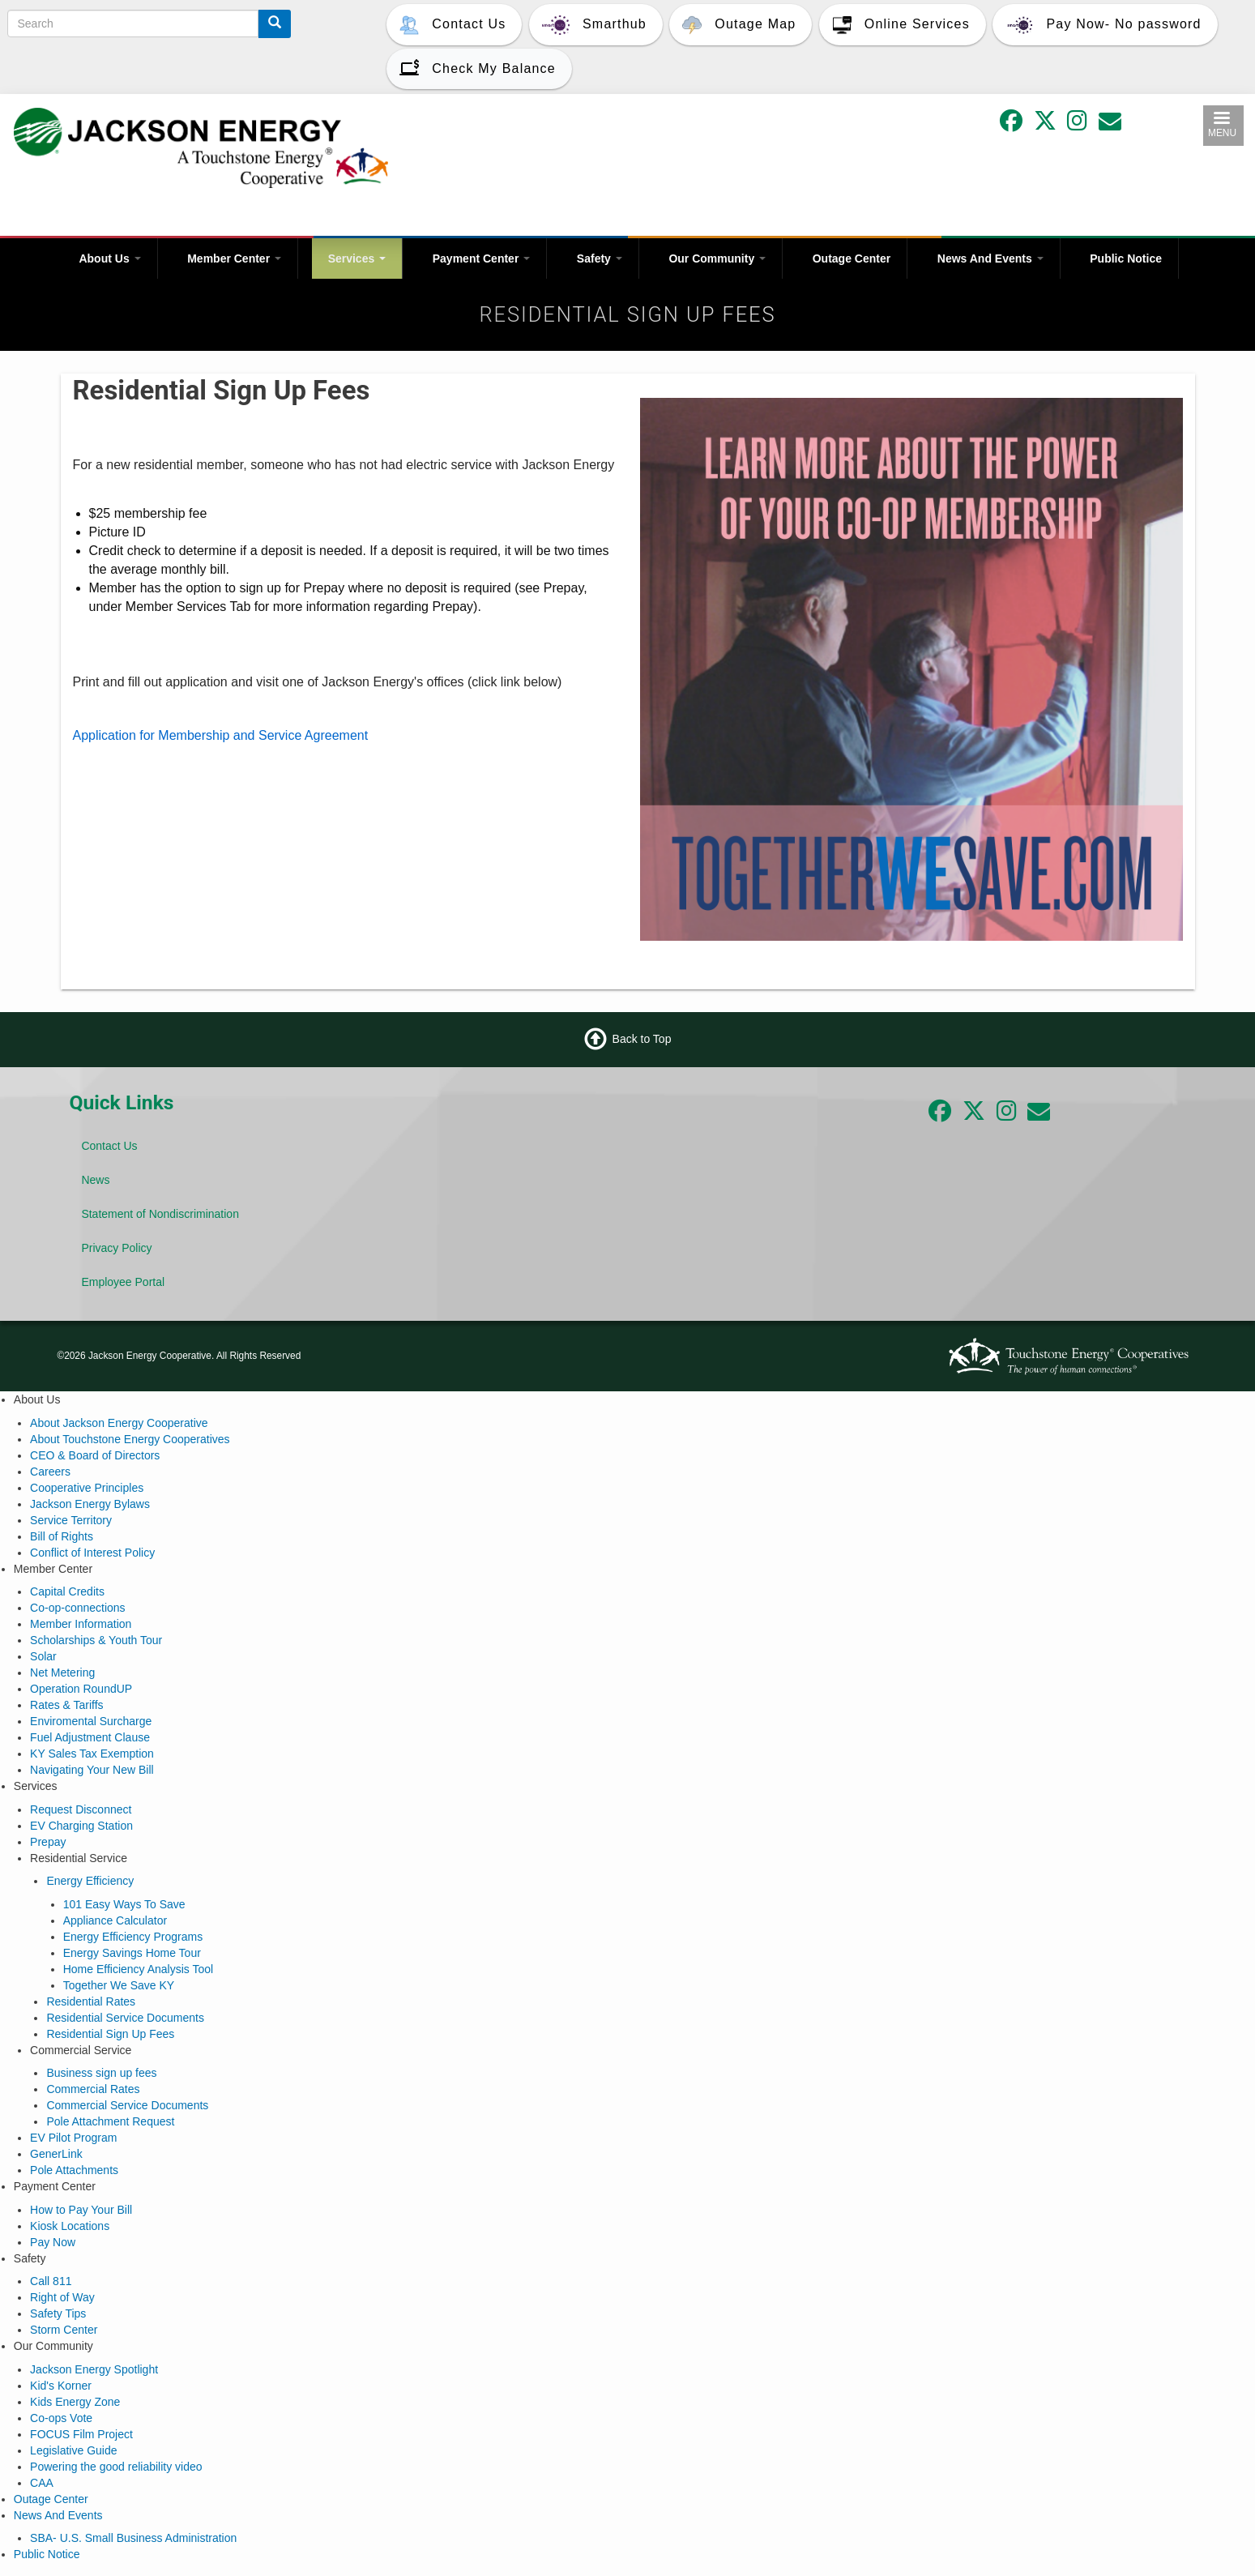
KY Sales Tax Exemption (92, 1753)
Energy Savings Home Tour (132, 1952)
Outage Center (851, 258)
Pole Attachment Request (110, 2121)
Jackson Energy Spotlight (94, 2369)
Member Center (234, 258)
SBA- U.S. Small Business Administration (133, 2537)
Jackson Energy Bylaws (90, 1503)
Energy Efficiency (90, 1880)
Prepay (48, 1841)
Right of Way (62, 2297)
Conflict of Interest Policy (92, 1552)
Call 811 (50, 2281)
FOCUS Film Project (81, 2434)
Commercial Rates (92, 2089)
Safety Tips (58, 2313)
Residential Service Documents (125, 2017)
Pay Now (52, 2242)
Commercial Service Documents (127, 2105)
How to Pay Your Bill (81, 2209)
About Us (109, 258)
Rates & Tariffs (67, 1704)
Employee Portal (122, 1281)
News (95, 1179)
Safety (599, 258)
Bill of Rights (61, 1536)
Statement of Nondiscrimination (160, 1213)
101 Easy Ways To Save (124, 1904)
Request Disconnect (80, 1809)
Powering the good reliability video (116, 2466)
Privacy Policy (116, 1247)
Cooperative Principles (86, 1487)
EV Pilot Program (73, 2137)
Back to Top (642, 1038)
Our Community (717, 258)
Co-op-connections (78, 1607)
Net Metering (62, 1672)
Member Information (80, 1623)
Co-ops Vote (61, 2418)
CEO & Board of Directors (95, 1455)
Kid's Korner (61, 2385)
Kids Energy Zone (75, 2401)
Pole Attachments (74, 2170)
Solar (43, 1656)
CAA (41, 2482)
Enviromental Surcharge (91, 1721)
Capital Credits (67, 1591)
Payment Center (481, 258)
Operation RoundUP (81, 1688)
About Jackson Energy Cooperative (118, 1422)
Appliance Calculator (115, 1920)
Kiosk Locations (69, 2225)
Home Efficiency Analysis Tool (138, 1969)
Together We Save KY (118, 1985)
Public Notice (1126, 258)
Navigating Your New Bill (92, 1769)
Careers (50, 1471)
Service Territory (71, 1520)
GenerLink (56, 2153)
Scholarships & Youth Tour (96, 1640)
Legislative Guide (73, 2450)
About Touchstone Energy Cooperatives (129, 1439)
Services (357, 258)
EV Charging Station (81, 1825)
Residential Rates (90, 2001)
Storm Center (63, 2329)
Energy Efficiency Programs (133, 1936)
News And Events (990, 258)
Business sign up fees (101, 2072)
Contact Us (109, 1145)
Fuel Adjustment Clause (90, 1737)
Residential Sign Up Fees (110, 2033)
